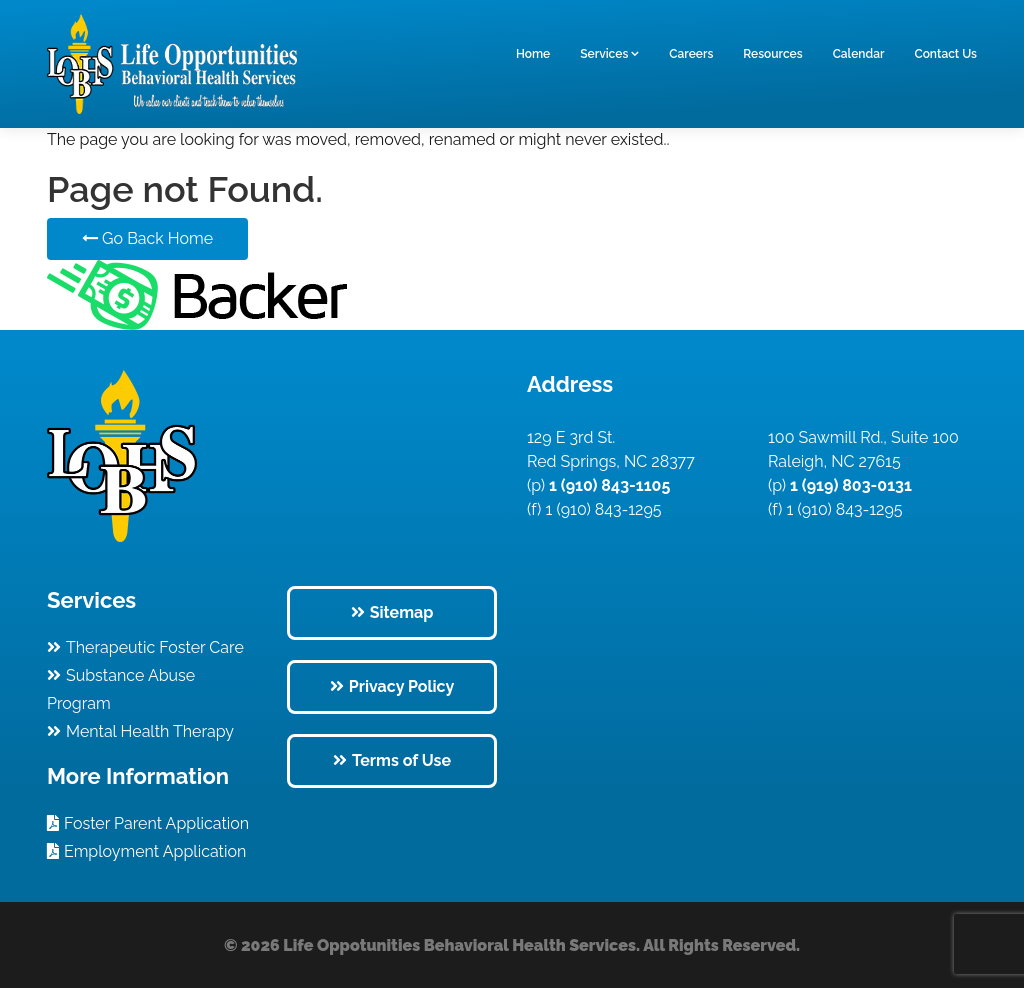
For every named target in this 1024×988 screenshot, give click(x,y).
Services (604, 54)
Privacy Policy (401, 686)
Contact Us (945, 54)
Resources (772, 54)
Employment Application (155, 851)
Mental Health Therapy (150, 731)
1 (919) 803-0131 (849, 485)
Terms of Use (401, 760)
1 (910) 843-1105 (607, 485)
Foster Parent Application (156, 823)
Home (533, 54)
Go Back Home (147, 238)
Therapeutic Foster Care (155, 647)
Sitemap (402, 612)
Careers (691, 54)
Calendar (859, 54)
